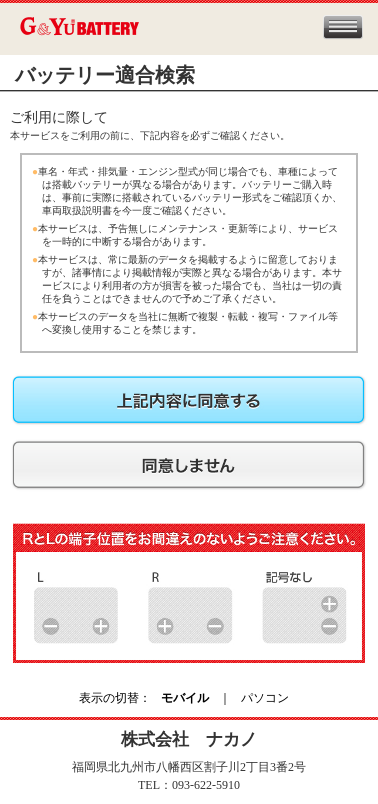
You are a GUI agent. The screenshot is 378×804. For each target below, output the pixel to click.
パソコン (265, 698)
